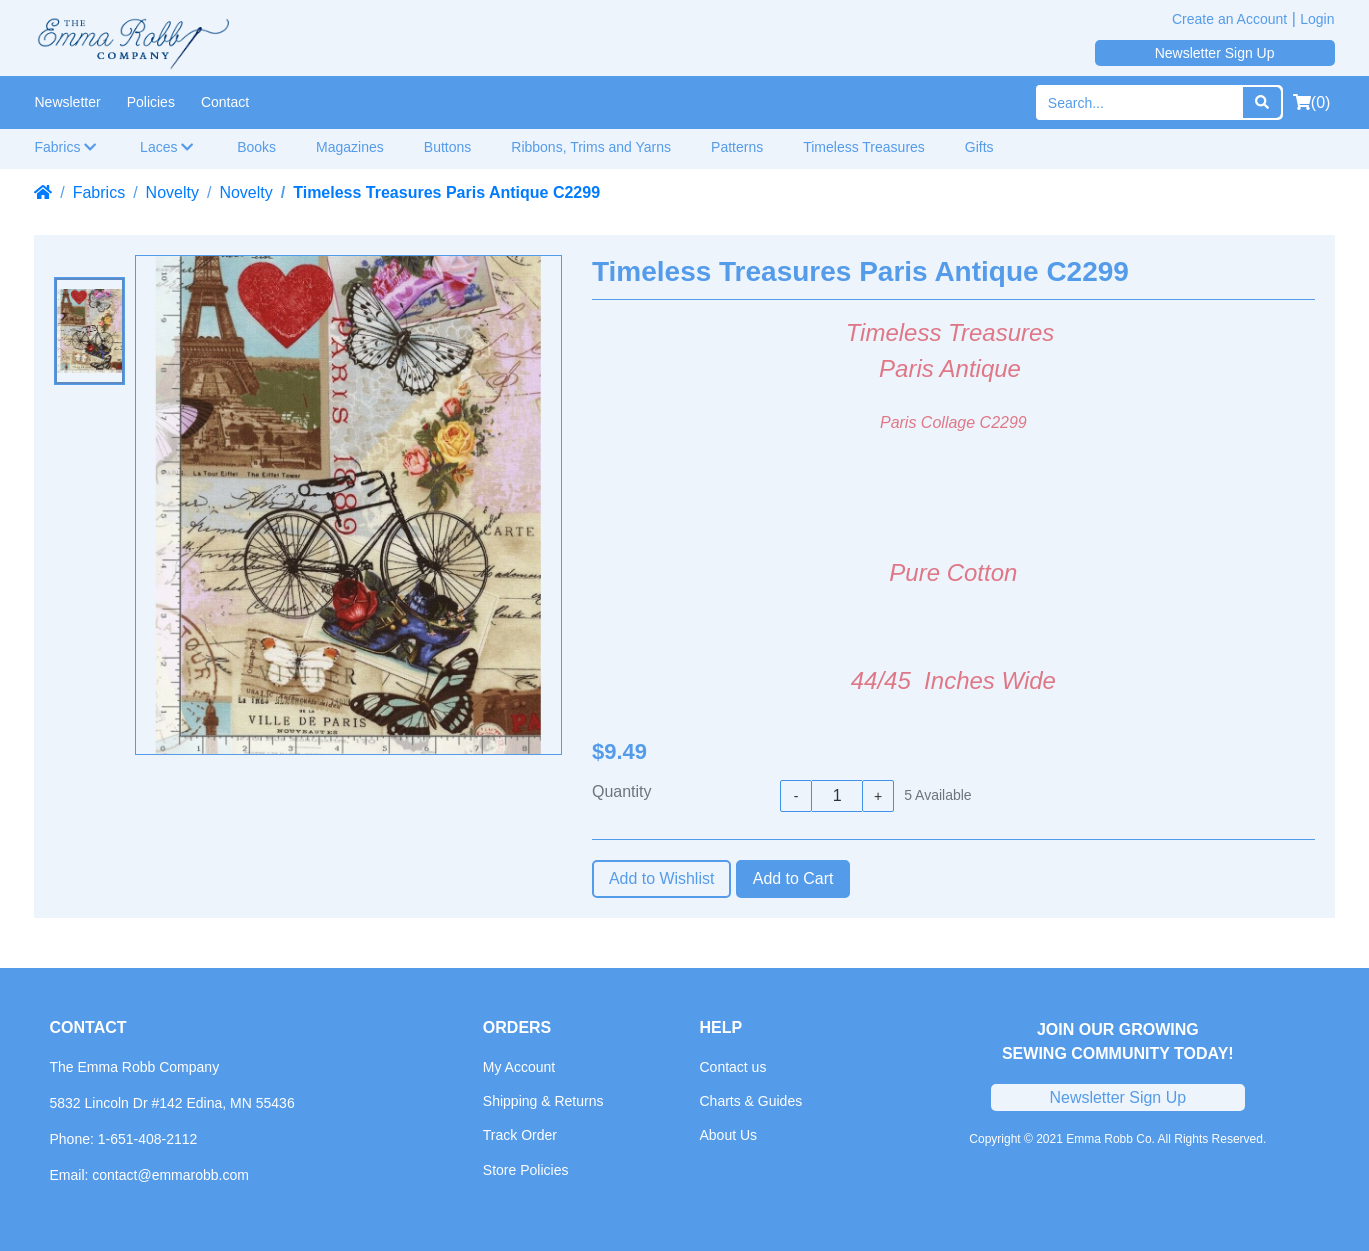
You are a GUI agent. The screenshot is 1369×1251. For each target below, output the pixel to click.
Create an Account (1229, 19)
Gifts (979, 147)
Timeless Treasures (864, 147)
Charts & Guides (750, 1101)
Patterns (737, 147)
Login (1317, 19)
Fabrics (66, 147)
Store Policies (526, 1170)
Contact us (732, 1067)
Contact (225, 102)
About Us (728, 1135)
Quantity (622, 791)
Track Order (520, 1135)
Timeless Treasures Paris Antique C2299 (446, 192)
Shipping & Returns (543, 1101)
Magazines (350, 147)
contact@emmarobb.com (170, 1175)
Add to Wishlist (662, 878)
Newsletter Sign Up (1215, 53)
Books (256, 147)
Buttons (447, 147)
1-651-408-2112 (148, 1139)
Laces (167, 147)
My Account (519, 1067)
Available (937, 795)
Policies (151, 102)
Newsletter (68, 102)
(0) (1312, 102)
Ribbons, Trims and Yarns (591, 147)
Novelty (172, 192)
